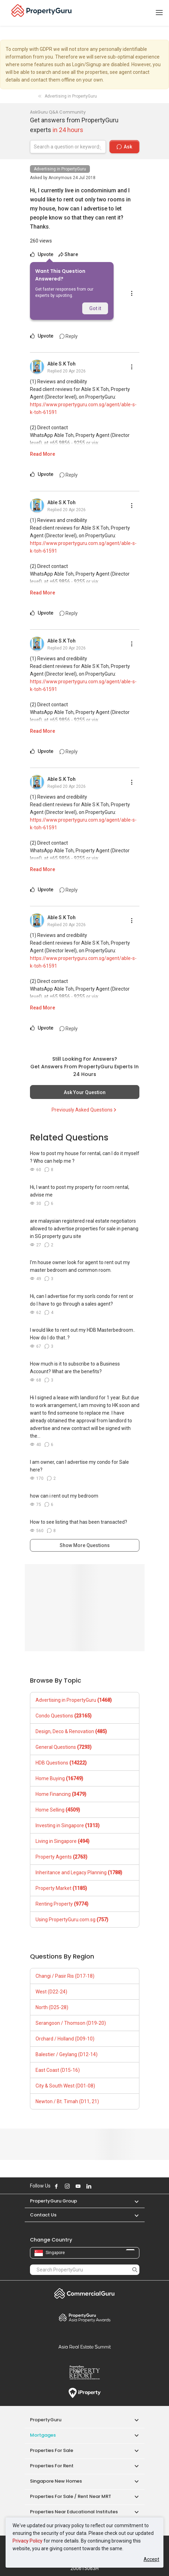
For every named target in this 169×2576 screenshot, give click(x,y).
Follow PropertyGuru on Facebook (56, 2186)
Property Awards (84, 2317)
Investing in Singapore (68, 1825)
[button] (133, 2201)
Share (68, 254)
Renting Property (62, 1904)
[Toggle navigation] (159, 13)
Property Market (61, 1888)
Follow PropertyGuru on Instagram (67, 2186)
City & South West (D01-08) (65, 2086)
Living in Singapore (63, 1841)
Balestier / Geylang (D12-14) (67, 2054)
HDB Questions (61, 1763)
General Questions (64, 1747)
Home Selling (58, 1810)
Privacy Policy (28, 2541)
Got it (95, 308)
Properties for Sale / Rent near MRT (70, 2496)
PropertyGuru (45, 2419)
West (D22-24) (51, 1991)
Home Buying (59, 1778)
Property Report (84, 2372)
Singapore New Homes (56, 2481)
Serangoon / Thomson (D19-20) (71, 2023)
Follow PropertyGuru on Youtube (78, 2186)
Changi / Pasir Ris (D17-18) (65, 1976)
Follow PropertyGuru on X (98, 2186)
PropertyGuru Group (53, 2201)
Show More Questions (85, 1545)
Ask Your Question (85, 1092)
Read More (42, 454)
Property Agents (61, 1857)
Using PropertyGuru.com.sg (72, 1919)
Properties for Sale (51, 2450)
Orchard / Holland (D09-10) (65, 2038)
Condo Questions (64, 1715)
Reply (69, 336)
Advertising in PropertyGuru (60, 169)
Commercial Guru (84, 2293)
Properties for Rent (52, 2465)
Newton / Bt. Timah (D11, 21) (67, 2101)
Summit (84, 2346)
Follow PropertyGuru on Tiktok (106, 2186)
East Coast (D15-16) (58, 2070)
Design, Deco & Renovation (71, 1731)
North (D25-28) (52, 2007)
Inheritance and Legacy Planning (79, 1872)
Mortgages (43, 2435)
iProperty (84, 2393)
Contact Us (43, 2215)
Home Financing (61, 1794)
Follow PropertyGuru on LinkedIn (89, 2186)
